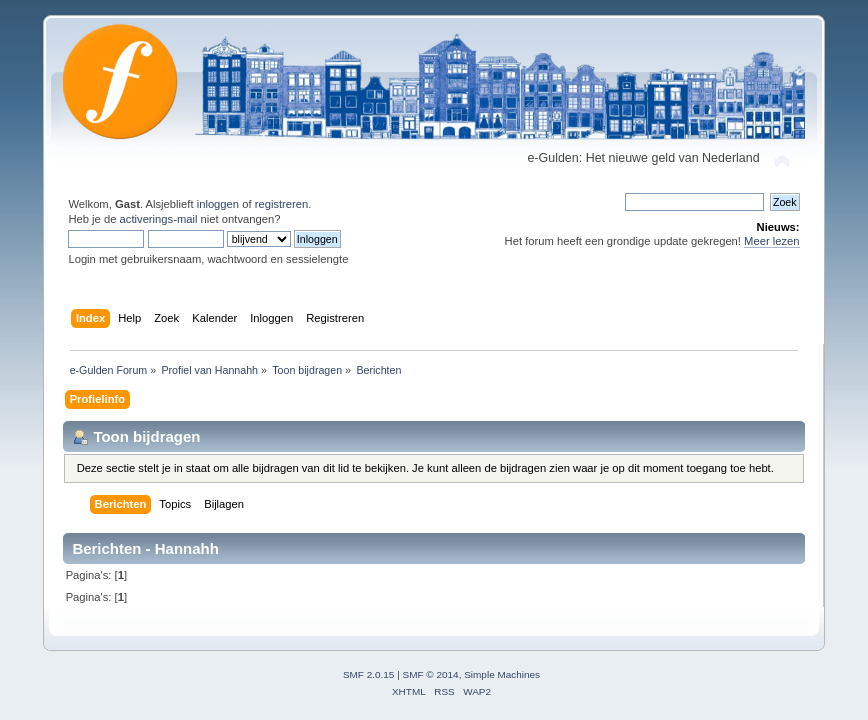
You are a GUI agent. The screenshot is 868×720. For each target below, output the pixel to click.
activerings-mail (159, 219)
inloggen (218, 204)
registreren (282, 204)
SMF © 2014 (431, 674)
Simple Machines (502, 674)
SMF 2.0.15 (369, 674)
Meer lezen (772, 241)
